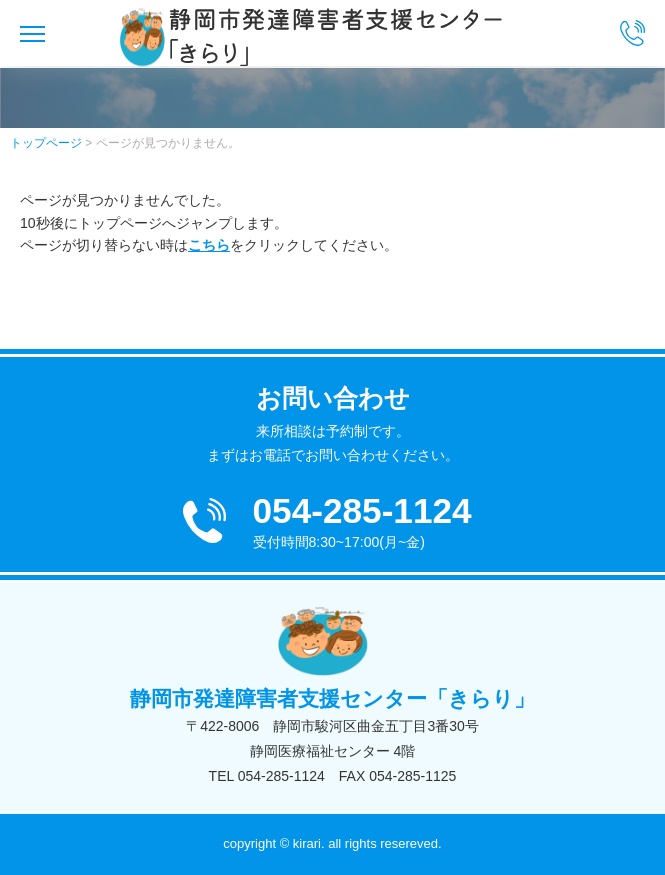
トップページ (46, 143)
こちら (209, 245)
